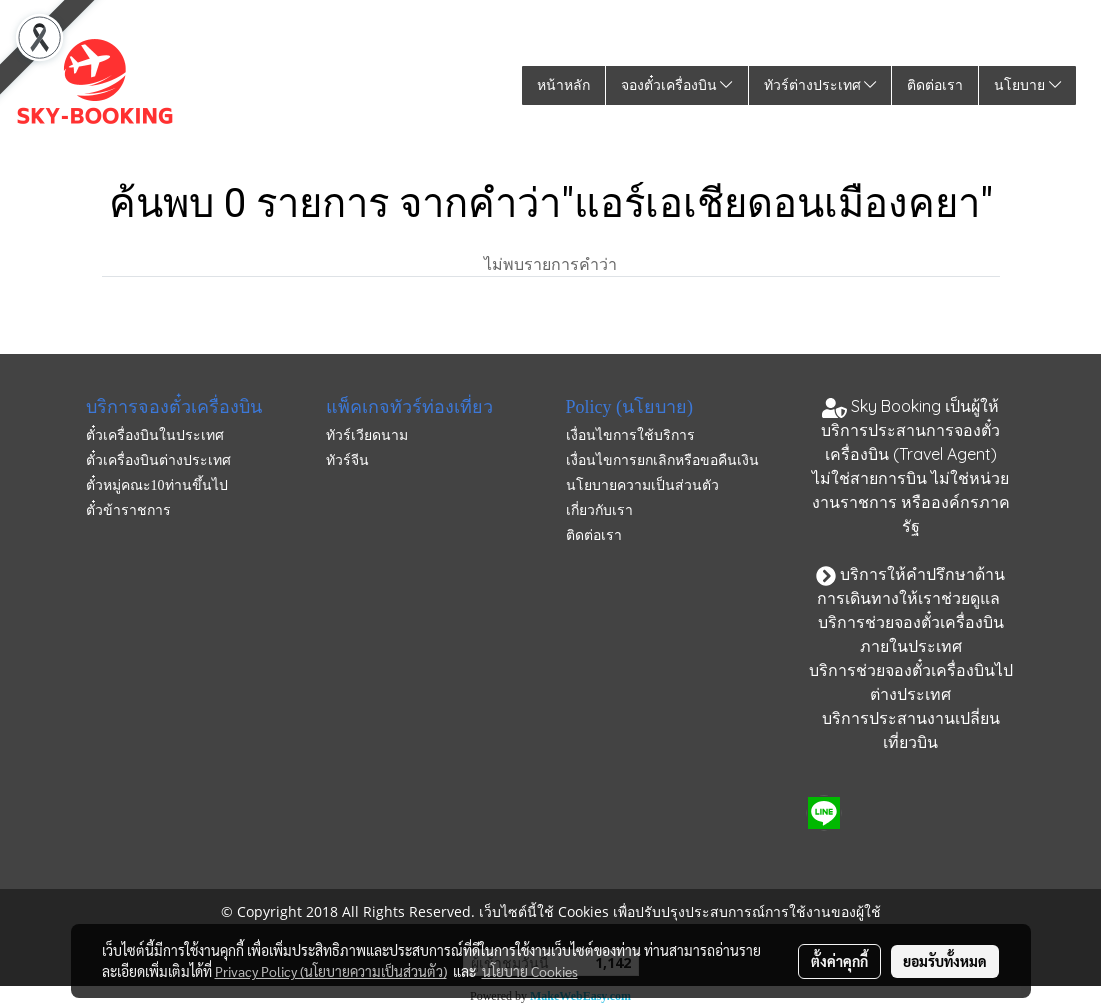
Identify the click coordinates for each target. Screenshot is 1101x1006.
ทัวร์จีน (347, 460)
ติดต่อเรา (935, 85)
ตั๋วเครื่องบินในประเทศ (155, 435)
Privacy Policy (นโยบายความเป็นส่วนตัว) (331, 971)
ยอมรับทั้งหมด (945, 961)
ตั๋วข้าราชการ (128, 510)
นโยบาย (1027, 85)
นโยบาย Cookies (530, 971)
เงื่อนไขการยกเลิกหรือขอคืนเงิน (662, 460)
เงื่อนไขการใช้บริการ (630, 435)
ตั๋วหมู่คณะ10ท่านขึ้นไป (157, 485)
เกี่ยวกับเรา (599, 510)
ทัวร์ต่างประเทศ (820, 85)
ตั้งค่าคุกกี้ (839, 961)
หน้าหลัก (563, 85)
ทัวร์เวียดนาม (367, 435)
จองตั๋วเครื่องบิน (677, 85)
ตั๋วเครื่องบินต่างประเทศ (158, 460)
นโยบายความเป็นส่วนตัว (642, 485)
